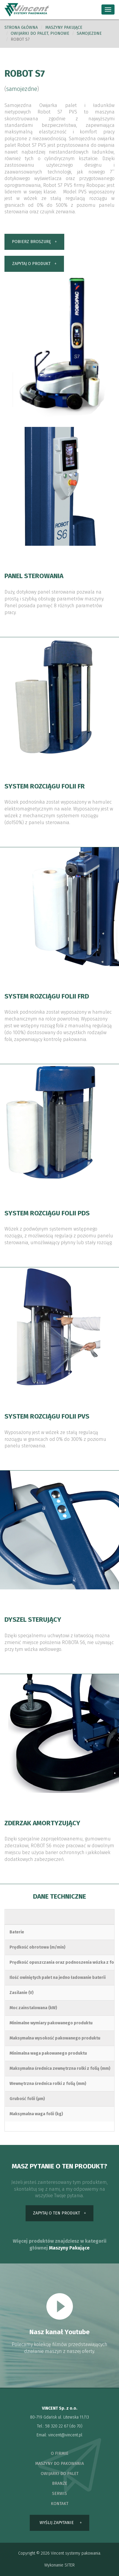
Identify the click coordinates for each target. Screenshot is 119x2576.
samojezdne (89, 33)
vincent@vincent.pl (65, 2435)
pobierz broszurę (31, 241)
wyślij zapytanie (57, 2522)
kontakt (59, 2503)
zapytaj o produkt (31, 263)
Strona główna (21, 27)
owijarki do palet (60, 2473)
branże (59, 2483)
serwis (59, 2493)
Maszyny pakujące (63, 27)
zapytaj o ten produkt (56, 2213)
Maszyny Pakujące (69, 2248)
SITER (70, 2565)
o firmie (59, 2453)
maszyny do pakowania (59, 2463)
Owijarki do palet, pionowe (40, 33)
